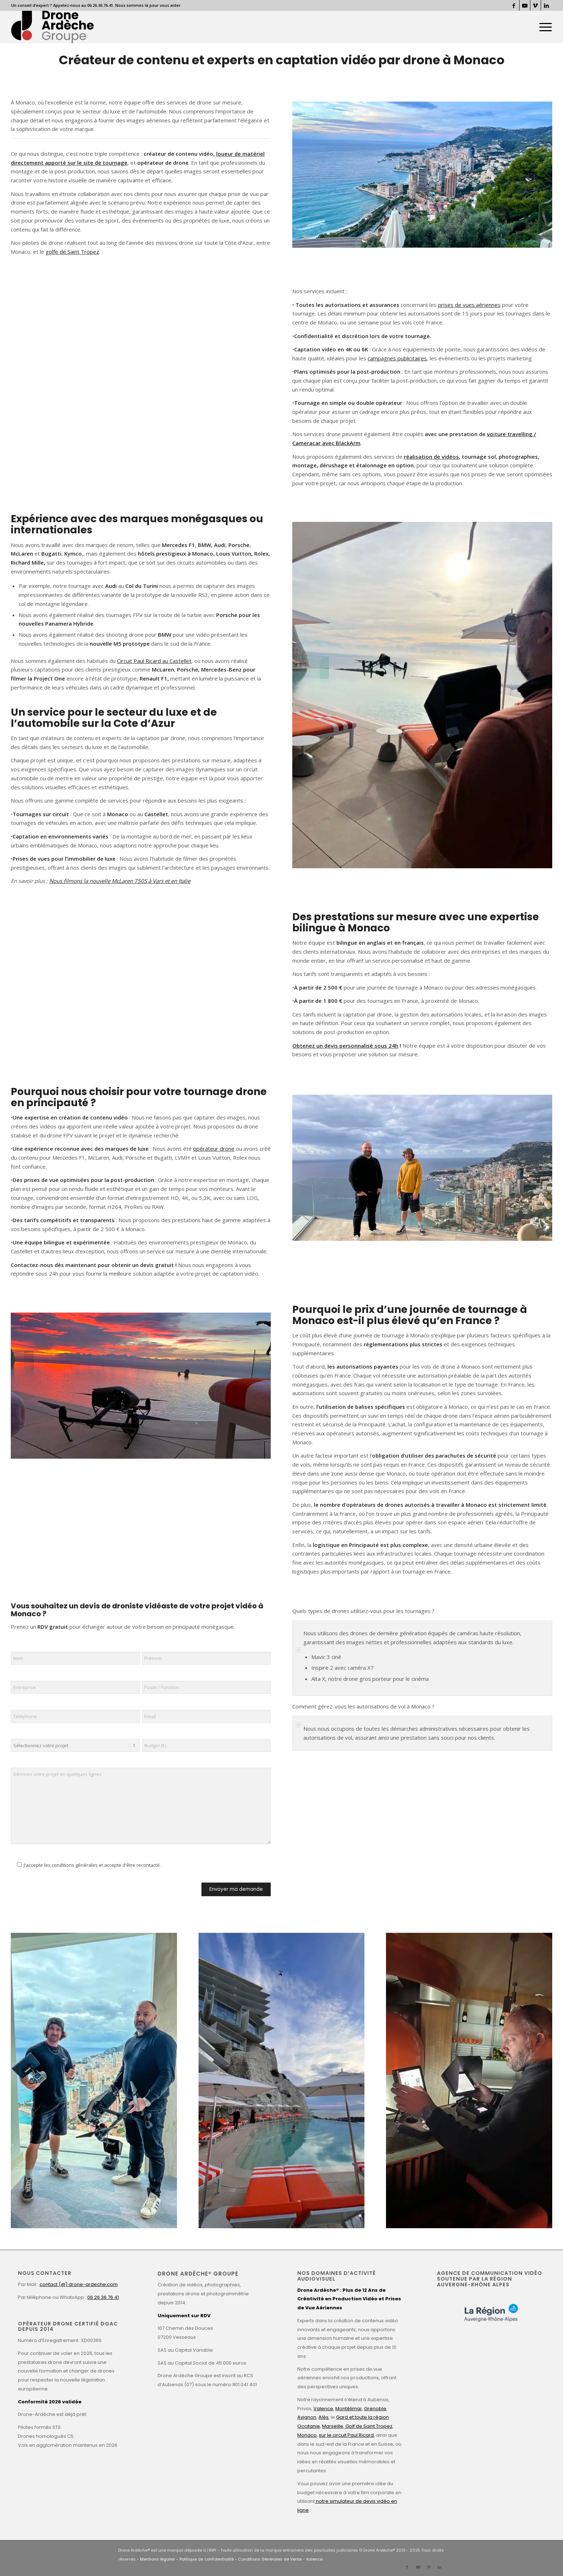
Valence (323, 2408)
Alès (323, 2417)
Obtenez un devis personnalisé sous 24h (345, 1045)
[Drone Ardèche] (52, 27)
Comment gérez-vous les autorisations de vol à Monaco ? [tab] (363, 1707)
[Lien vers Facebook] (514, 5)
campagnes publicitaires (397, 358)
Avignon (306, 2417)
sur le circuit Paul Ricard (346, 2435)
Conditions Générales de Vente (270, 2559)
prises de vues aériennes (469, 304)
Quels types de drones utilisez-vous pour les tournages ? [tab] (363, 1611)
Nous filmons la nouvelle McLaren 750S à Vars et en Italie (119, 880)
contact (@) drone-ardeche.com (78, 2284)
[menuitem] (543, 27)
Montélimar (348, 2408)
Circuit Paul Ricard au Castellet (154, 660)
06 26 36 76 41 (103, 2297)
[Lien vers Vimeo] (535, 5)
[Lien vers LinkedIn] (546, 5)
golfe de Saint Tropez (72, 251)
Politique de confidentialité (207, 2559)
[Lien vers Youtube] (525, 5)
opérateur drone (213, 1148)
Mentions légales (157, 2559)
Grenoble (375, 2408)
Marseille (332, 2426)
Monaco (307, 2435)
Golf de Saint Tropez (368, 2426)
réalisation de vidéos (431, 456)
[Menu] (543, 27)
